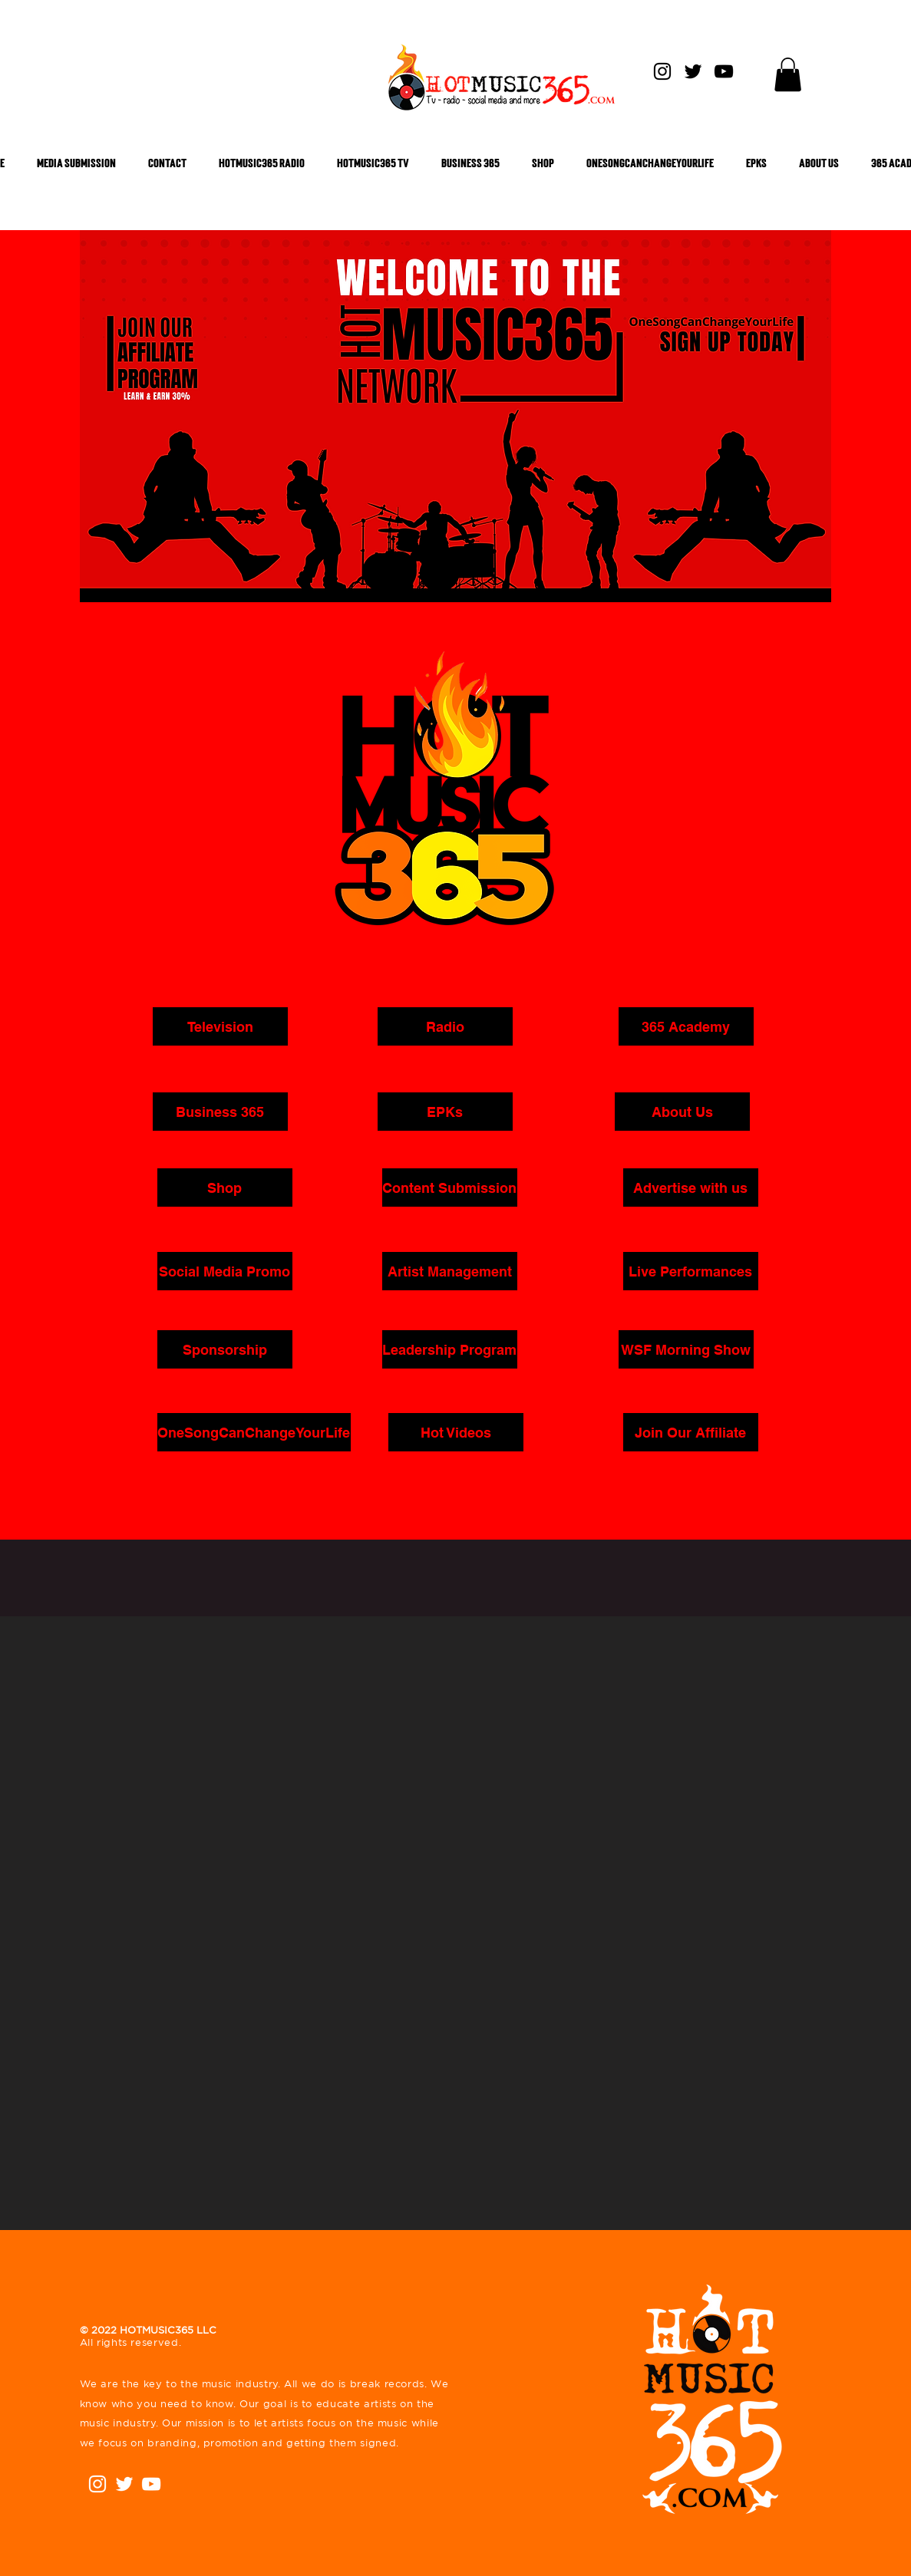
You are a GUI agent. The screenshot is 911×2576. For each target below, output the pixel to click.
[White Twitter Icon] (124, 2483)
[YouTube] (723, 71)
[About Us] (682, 1111)
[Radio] (445, 1026)
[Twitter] (693, 71)
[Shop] (224, 1187)
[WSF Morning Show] (686, 1349)
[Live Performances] (690, 1271)
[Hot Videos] (455, 1432)
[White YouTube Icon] (151, 2483)
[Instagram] (662, 71)
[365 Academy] (686, 1026)
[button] (788, 74)
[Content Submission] (449, 1187)
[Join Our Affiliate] (690, 1432)
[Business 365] (220, 1111)
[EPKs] (445, 1111)
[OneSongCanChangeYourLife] (254, 1432)
